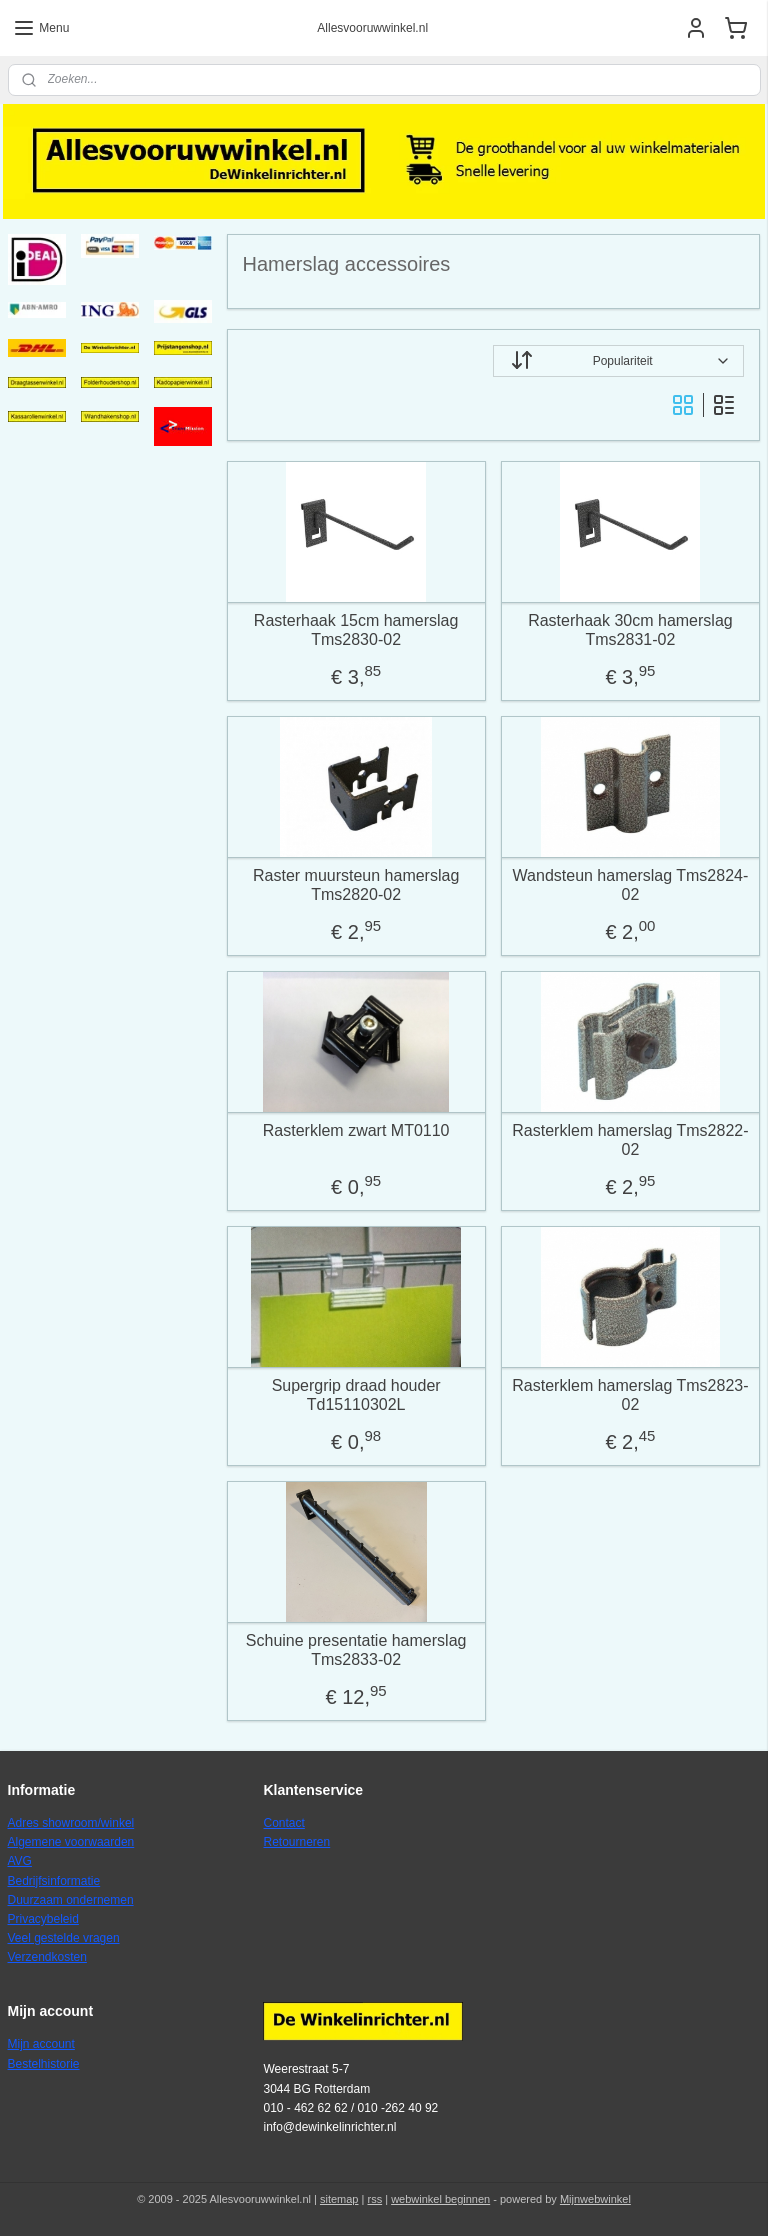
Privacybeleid (43, 1919)
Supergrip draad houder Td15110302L (356, 1394)
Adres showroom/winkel (71, 1823)
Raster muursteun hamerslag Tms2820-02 (356, 884)
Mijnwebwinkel (595, 2199)
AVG (20, 1861)
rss (374, 2199)
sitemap (339, 2199)
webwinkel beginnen (440, 2199)
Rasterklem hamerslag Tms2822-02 (631, 1139)
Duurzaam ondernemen (71, 1900)
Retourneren (296, 1842)
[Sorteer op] (619, 361)
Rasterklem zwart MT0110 (356, 1129)
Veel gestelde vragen (64, 1938)
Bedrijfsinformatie (54, 1881)
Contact (283, 1823)
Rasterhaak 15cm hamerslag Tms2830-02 (356, 629)
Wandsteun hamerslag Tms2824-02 (631, 884)
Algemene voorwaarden (71, 1842)
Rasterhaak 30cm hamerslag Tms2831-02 (631, 629)
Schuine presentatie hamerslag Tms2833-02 (356, 1649)
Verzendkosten (47, 1957)
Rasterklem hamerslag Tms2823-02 (631, 1394)
